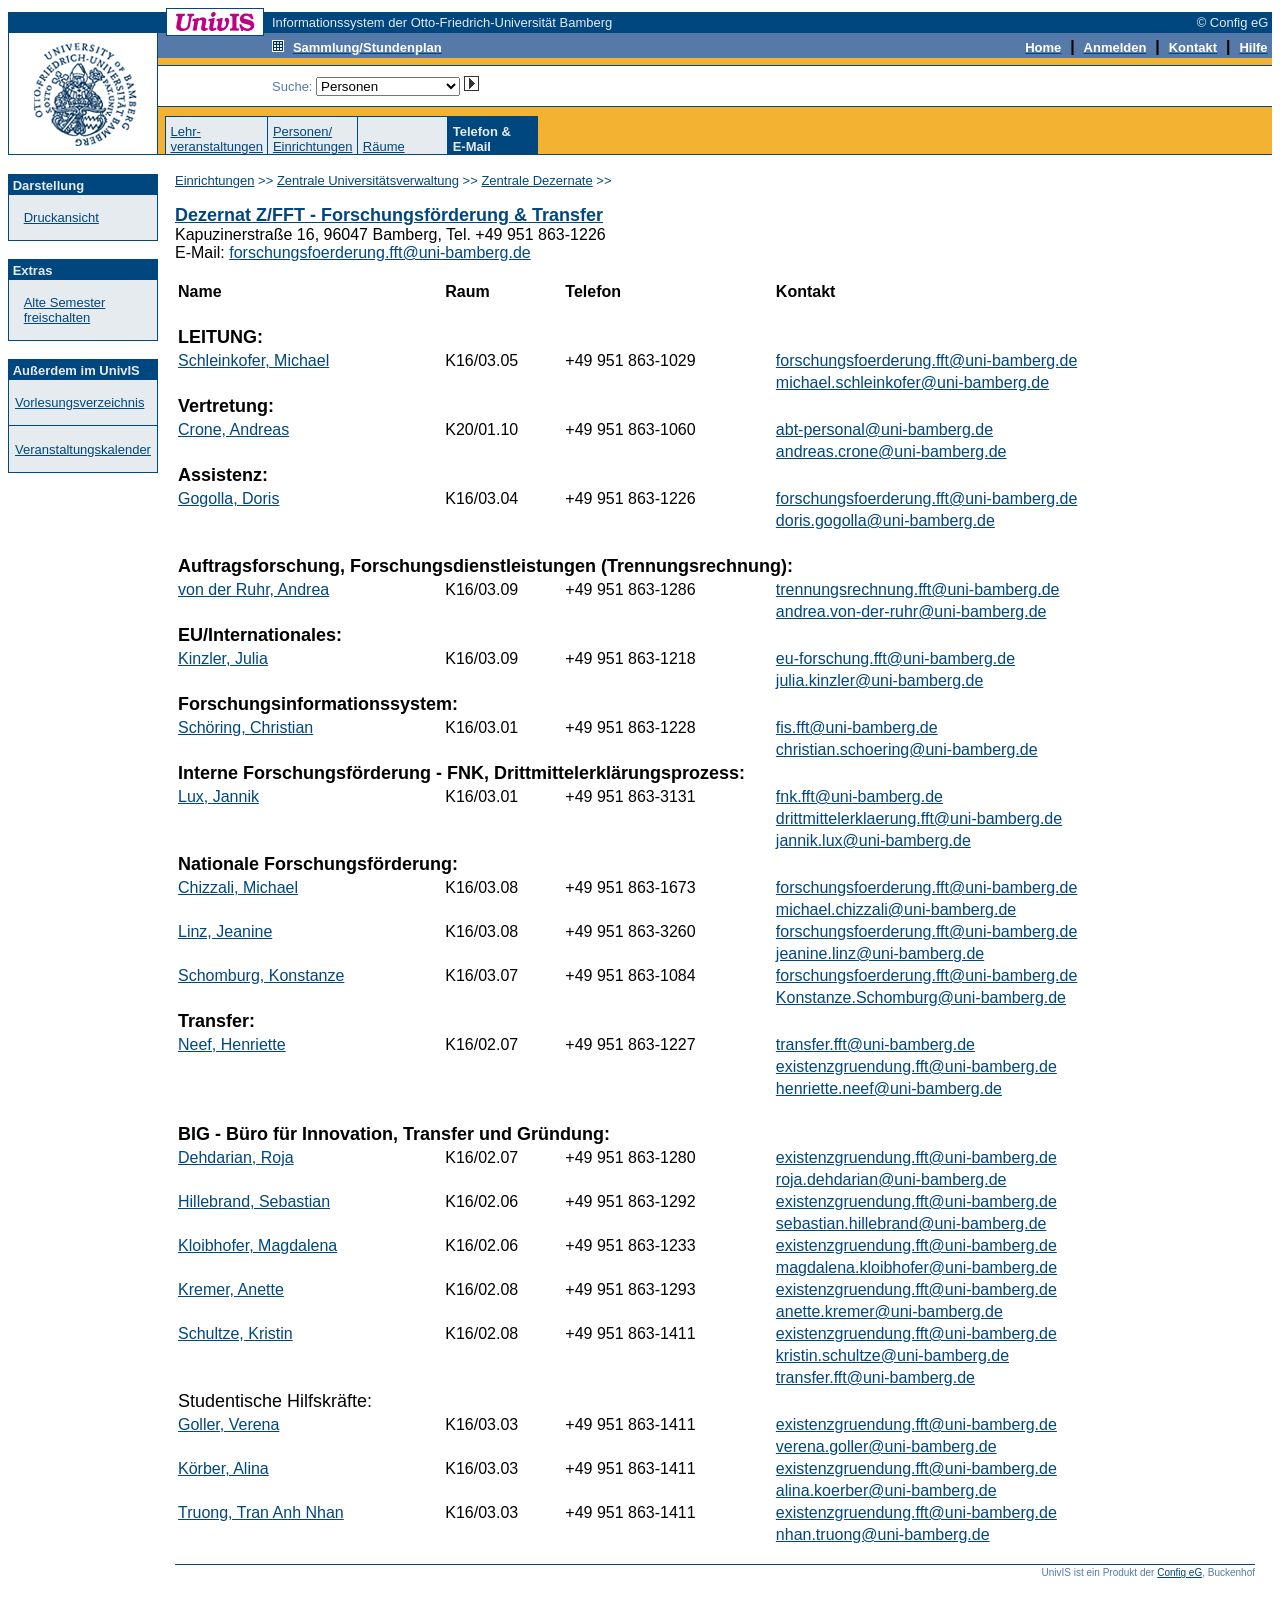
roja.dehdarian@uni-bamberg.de (891, 1179)
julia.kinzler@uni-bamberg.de (879, 680)
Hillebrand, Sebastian (254, 1201)
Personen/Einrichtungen (313, 139)
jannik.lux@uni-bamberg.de (873, 840)
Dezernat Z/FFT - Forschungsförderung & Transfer (389, 215)
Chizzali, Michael (238, 887)
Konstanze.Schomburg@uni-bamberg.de (921, 997)
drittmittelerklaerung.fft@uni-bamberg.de (919, 818)
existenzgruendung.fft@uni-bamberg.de (916, 1066)
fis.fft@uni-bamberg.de (857, 727)
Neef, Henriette (232, 1044)
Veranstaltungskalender (83, 449)
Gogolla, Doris (228, 498)
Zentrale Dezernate (536, 180)
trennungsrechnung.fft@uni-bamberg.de (918, 589)
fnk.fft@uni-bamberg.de (859, 796)
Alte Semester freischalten (65, 310)
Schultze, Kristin (235, 1333)
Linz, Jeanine (225, 931)
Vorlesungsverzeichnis (79, 402)
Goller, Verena (228, 1424)
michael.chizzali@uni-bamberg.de (896, 909)
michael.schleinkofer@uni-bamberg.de (912, 382)
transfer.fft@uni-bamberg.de (875, 1044)
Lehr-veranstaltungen (216, 139)
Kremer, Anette (231, 1289)
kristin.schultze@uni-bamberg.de (892, 1355)
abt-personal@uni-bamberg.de (884, 429)
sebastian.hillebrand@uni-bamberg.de (911, 1223)
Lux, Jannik (218, 796)
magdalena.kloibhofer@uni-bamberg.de (916, 1267)
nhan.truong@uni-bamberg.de (883, 1534)
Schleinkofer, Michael (253, 360)
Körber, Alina (223, 1468)
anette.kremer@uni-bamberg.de (889, 1311)
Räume (384, 146)
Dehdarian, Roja (236, 1157)
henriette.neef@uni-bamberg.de (889, 1088)
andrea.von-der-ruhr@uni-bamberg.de (911, 611)
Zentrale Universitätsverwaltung (368, 180)
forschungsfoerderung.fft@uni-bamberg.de (379, 252)
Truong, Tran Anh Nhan (261, 1512)
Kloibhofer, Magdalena (257, 1245)
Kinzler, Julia (223, 658)
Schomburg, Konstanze (261, 975)
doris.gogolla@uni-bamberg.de (885, 520)
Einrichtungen (215, 180)
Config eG (1179, 1572)
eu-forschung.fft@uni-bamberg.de (895, 658)
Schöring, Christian (245, 727)
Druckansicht (61, 217)
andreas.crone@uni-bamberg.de (891, 451)
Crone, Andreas (233, 429)
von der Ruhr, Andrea (253, 589)
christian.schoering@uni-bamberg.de (907, 749)
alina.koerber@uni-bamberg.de (886, 1490)
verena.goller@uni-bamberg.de (886, 1446)
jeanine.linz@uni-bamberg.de (880, 953)
